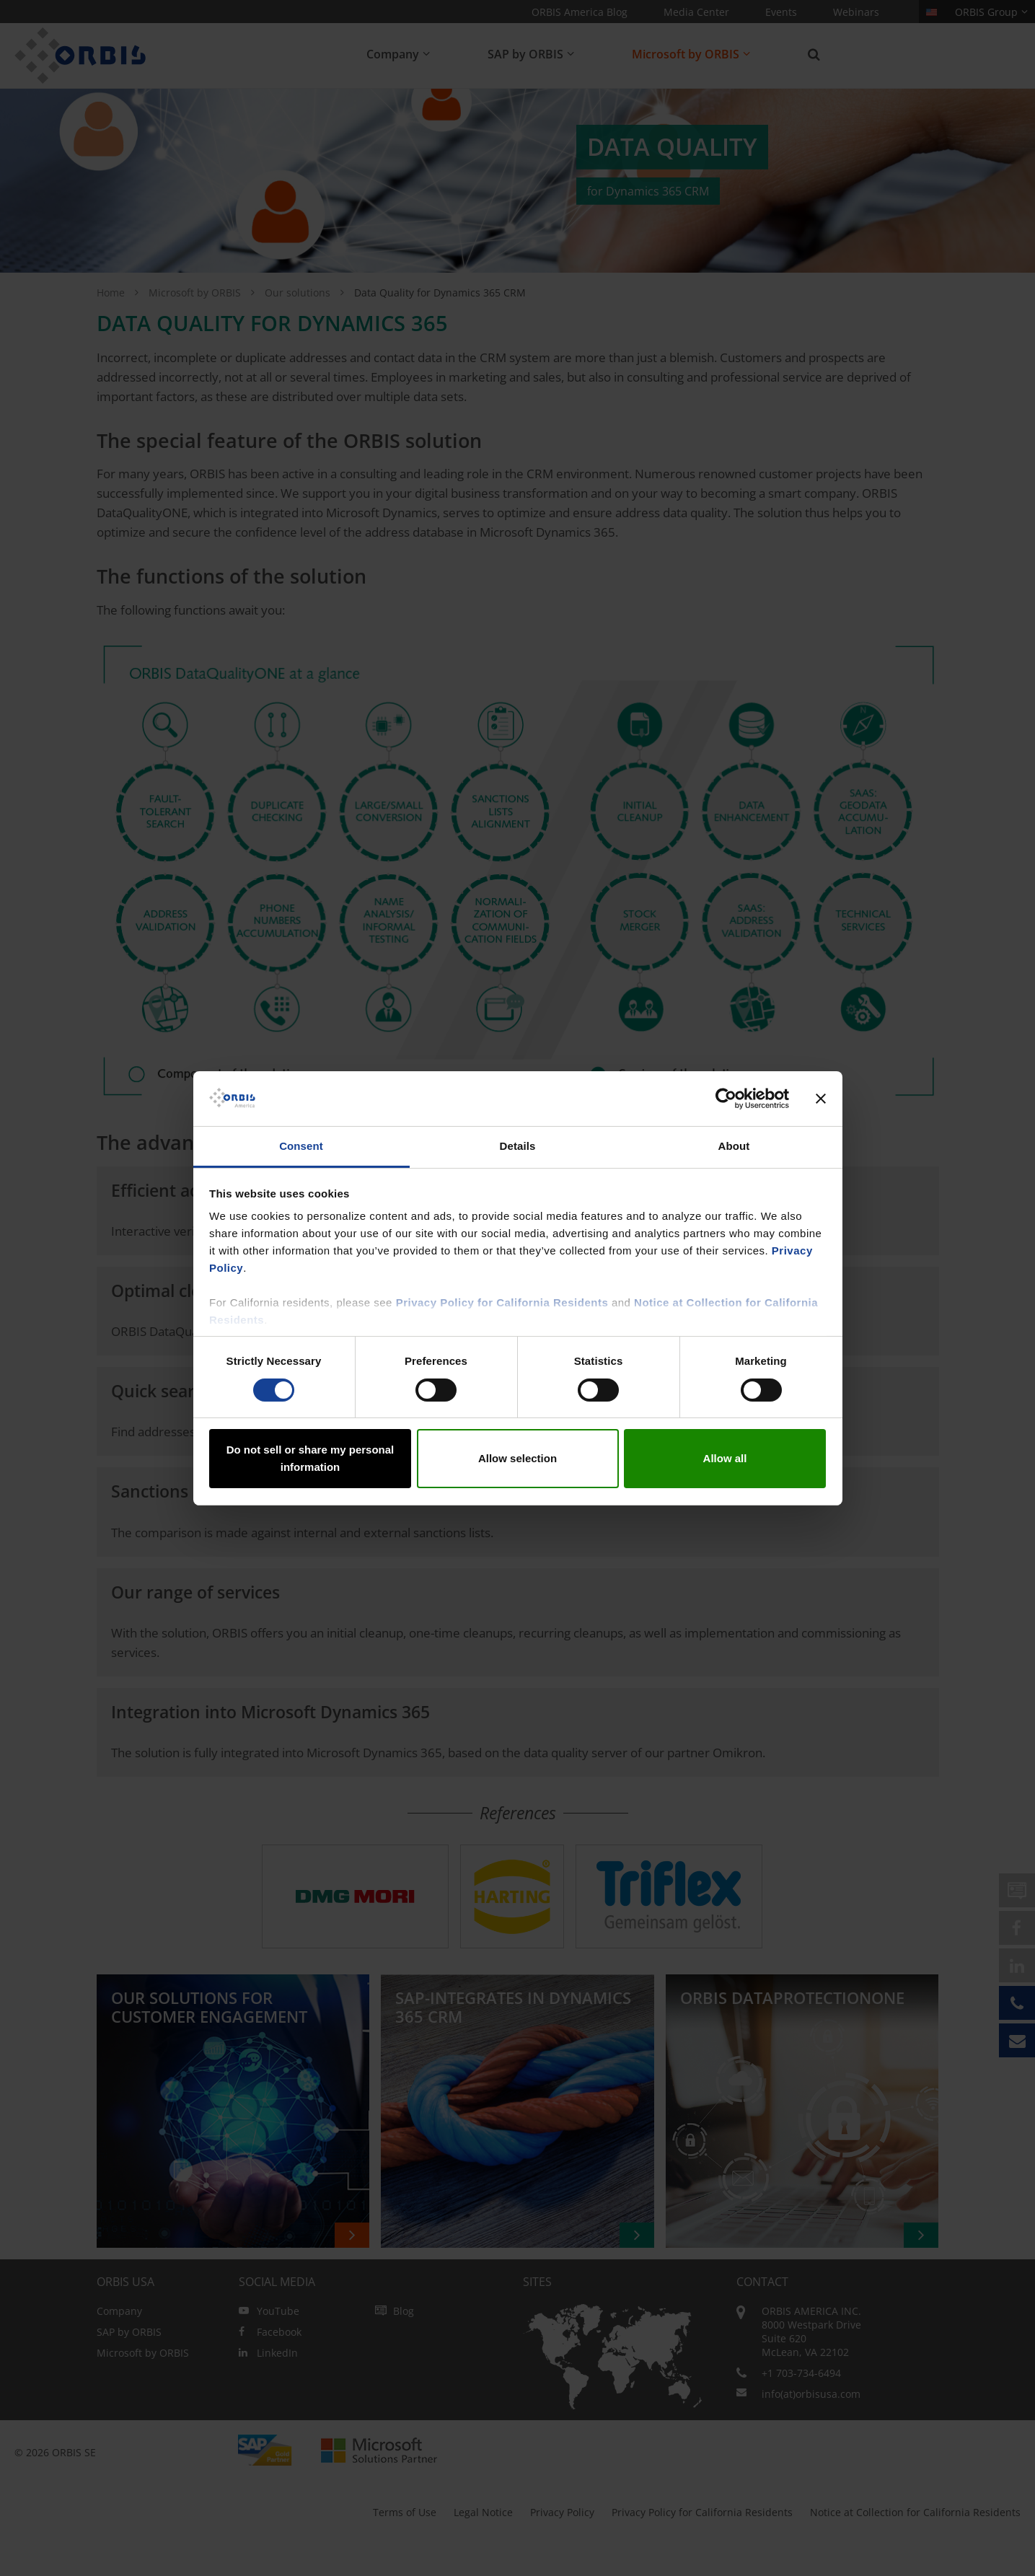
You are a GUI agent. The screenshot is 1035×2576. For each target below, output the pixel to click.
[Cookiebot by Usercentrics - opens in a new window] (726, 1098)
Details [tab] (518, 1146)
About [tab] (734, 1146)
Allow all (725, 1458)
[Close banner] (821, 1099)
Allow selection (517, 1458)
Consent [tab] (301, 1146)
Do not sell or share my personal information (310, 1458)
